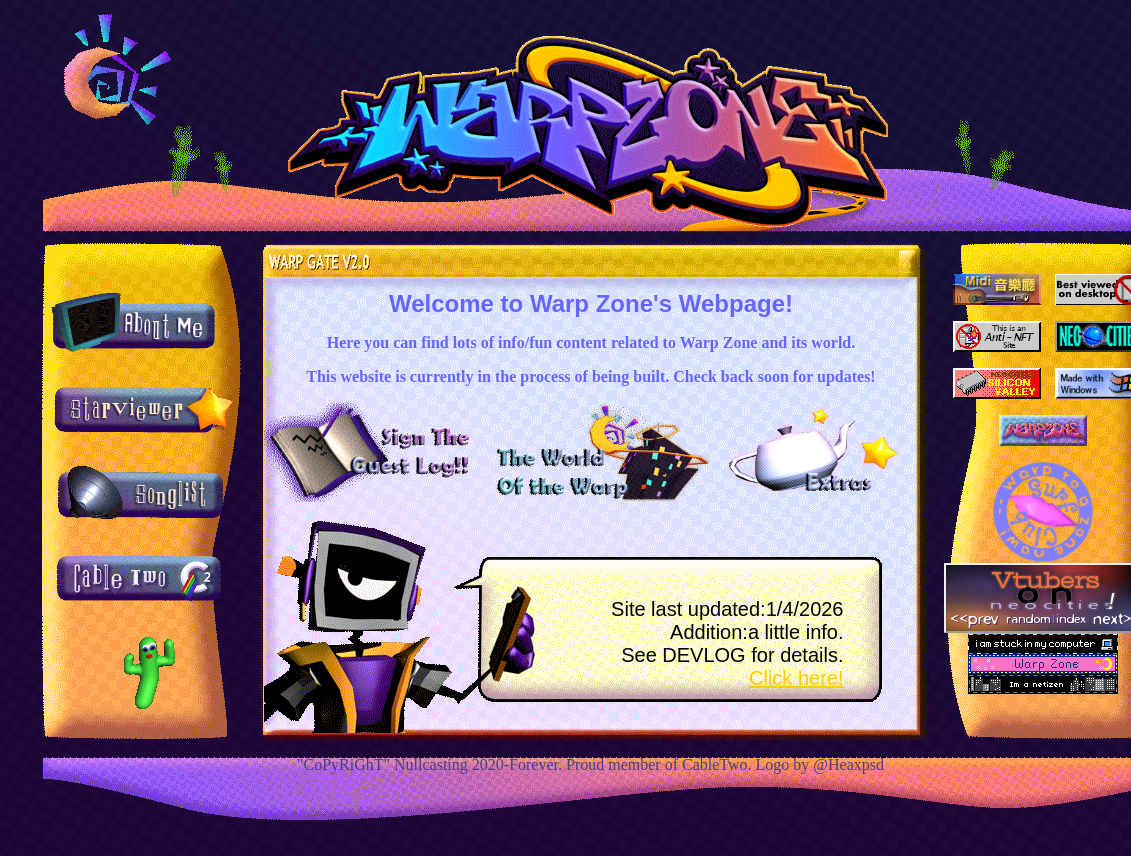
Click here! (796, 678)
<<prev (974, 618)
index (1071, 618)
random (1028, 618)
